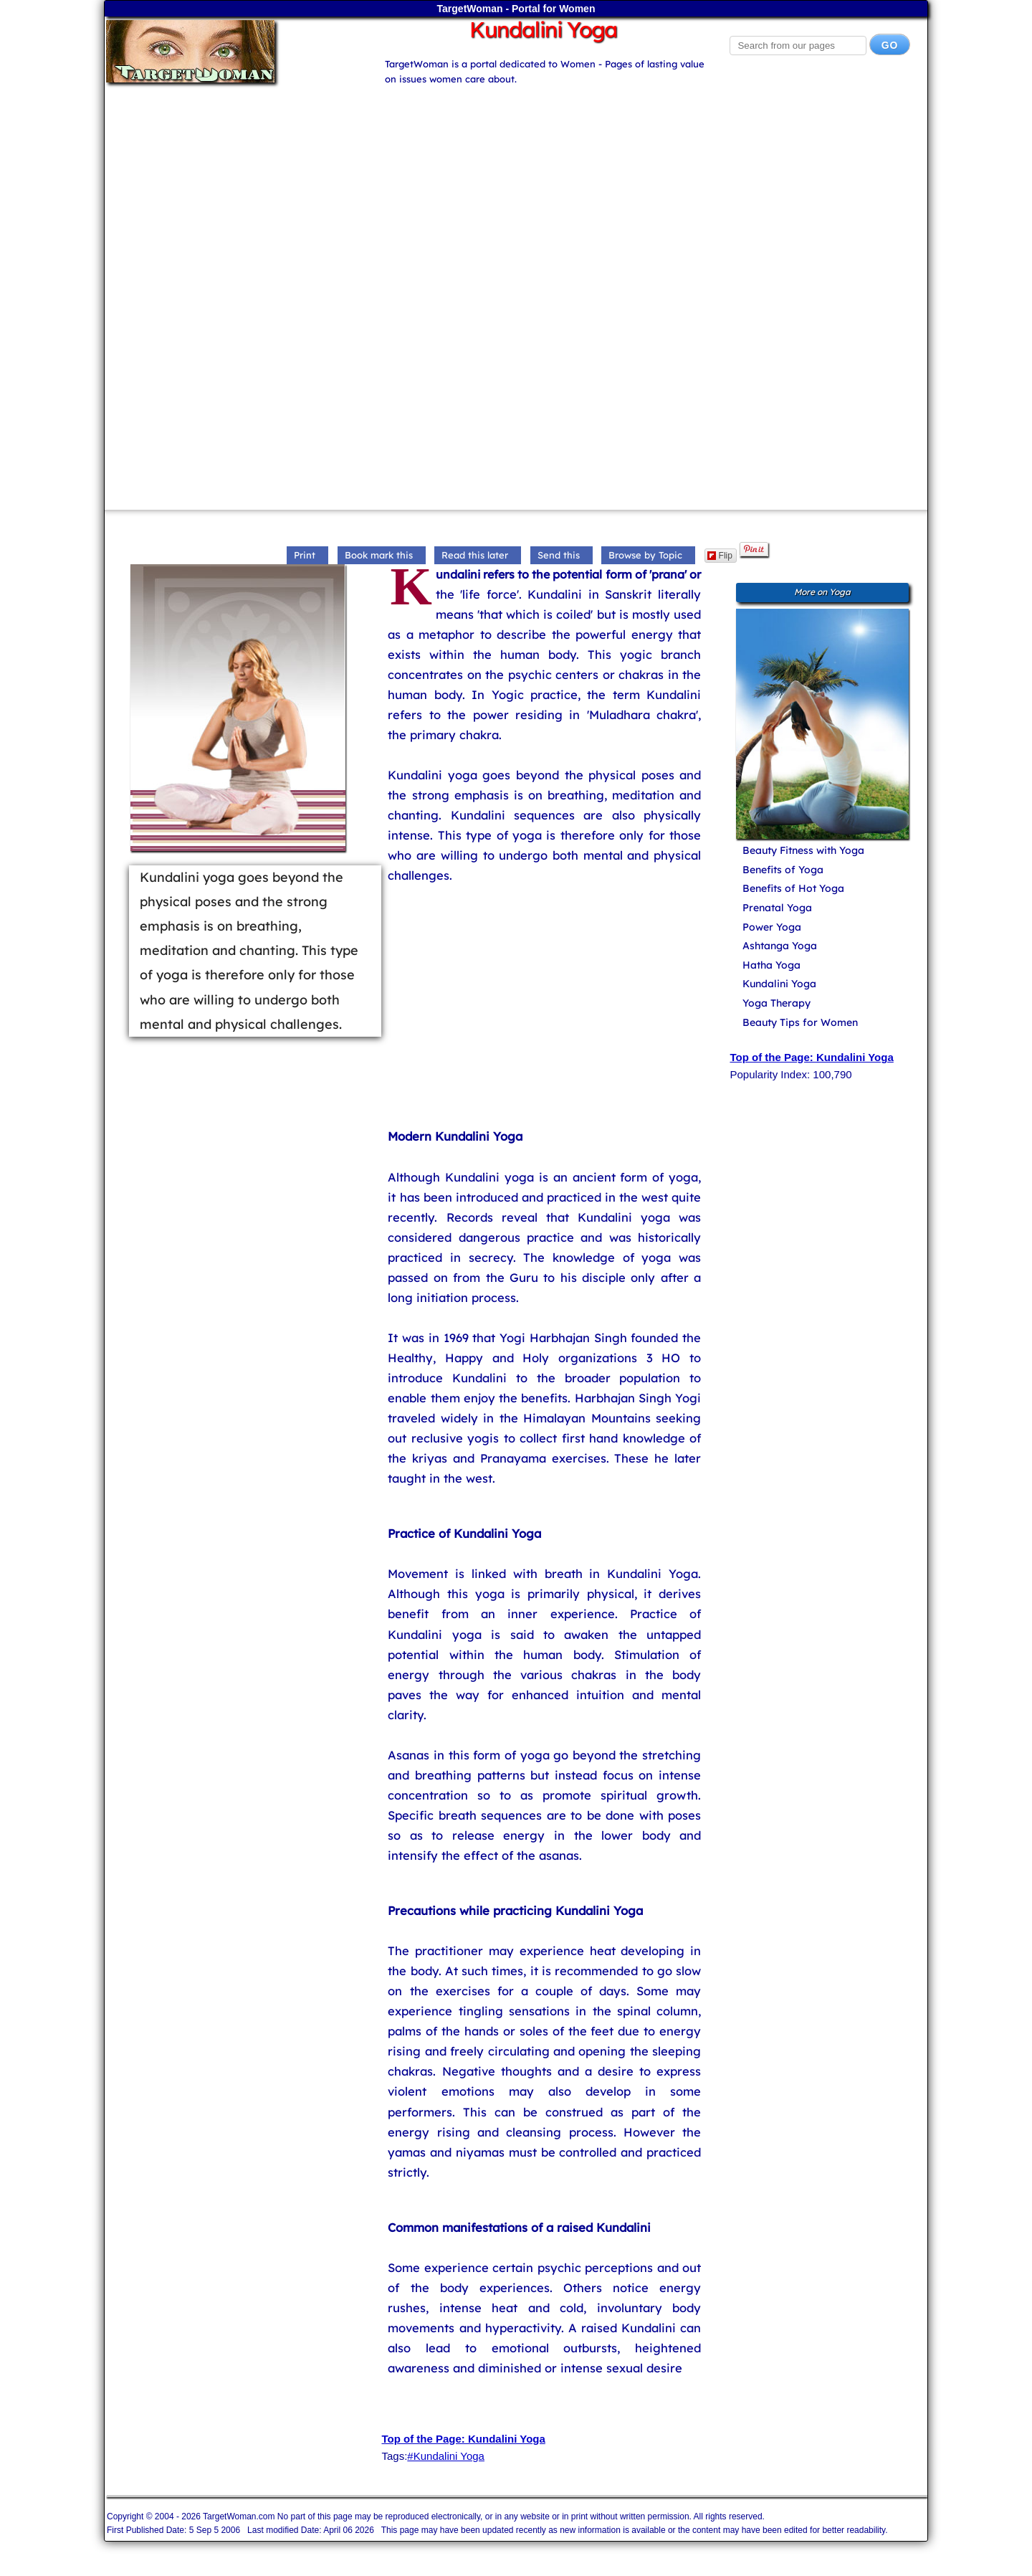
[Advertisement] (516, 187)
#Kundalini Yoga (445, 2456)
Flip (719, 556)
